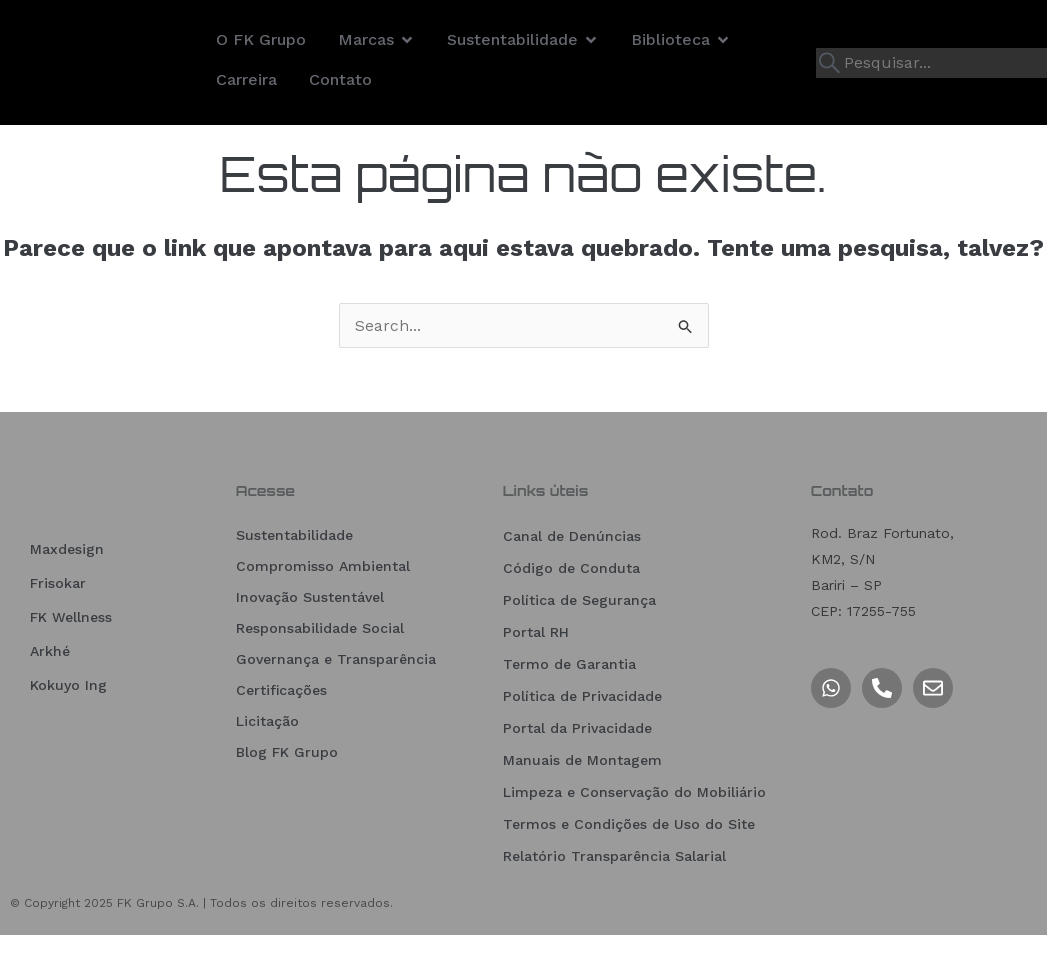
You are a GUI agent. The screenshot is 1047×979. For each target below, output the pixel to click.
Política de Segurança (579, 644)
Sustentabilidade (294, 579)
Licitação (267, 765)
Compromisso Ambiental (323, 610)
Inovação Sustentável (310, 641)
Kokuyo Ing (68, 739)
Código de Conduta (571, 612)
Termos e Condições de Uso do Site (629, 868)
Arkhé (50, 705)
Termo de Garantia (569, 708)
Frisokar (58, 637)
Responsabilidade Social (320, 672)
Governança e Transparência (336, 703)
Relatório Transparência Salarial (614, 900)
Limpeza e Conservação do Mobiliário (634, 836)
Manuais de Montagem (582, 804)
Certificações (281, 734)
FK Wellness (71, 671)
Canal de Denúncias (572, 580)
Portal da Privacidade (577, 772)
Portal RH (536, 676)
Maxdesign (67, 603)
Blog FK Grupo (287, 796)
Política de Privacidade (582, 740)
